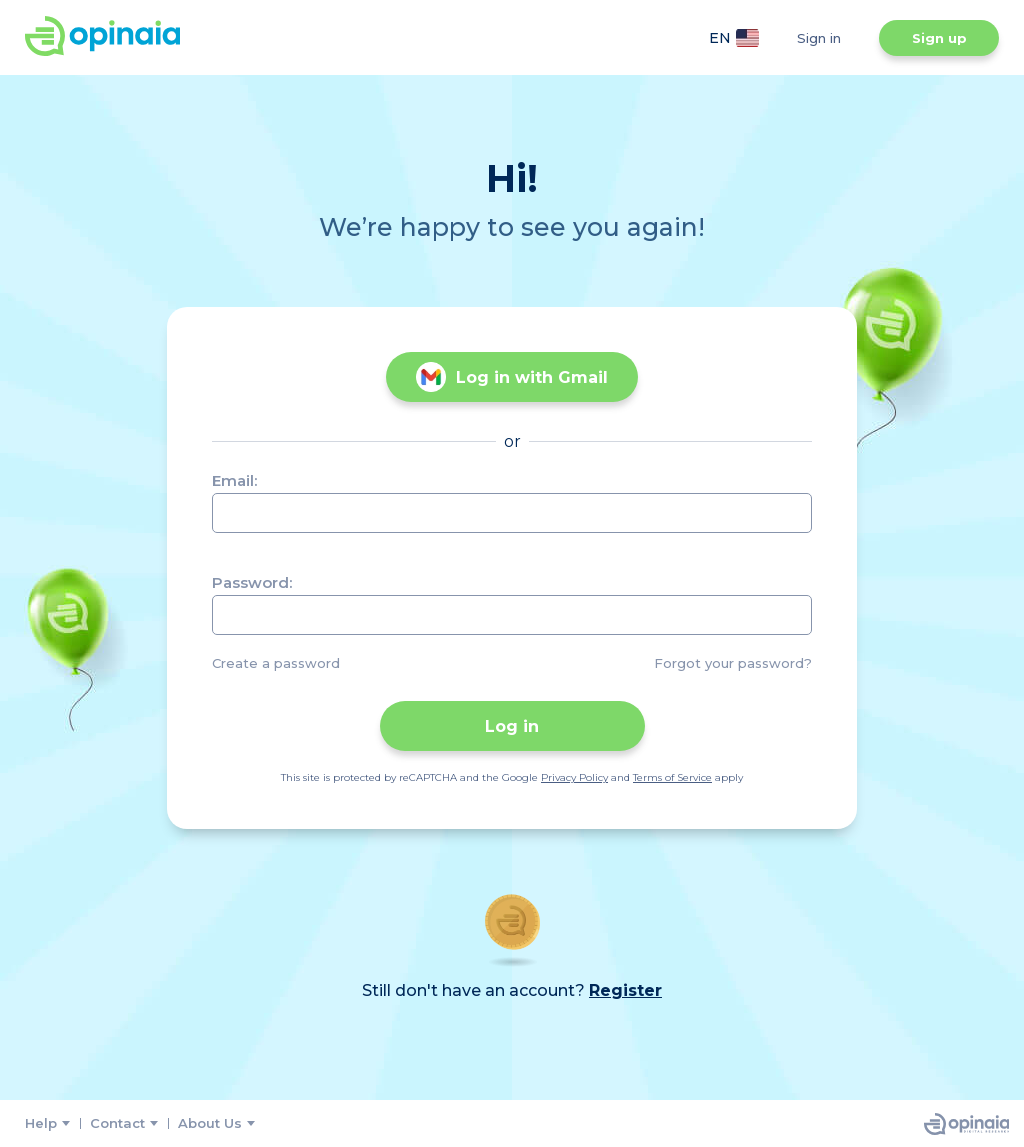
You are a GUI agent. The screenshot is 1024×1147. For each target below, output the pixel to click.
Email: (234, 480)
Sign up (939, 38)
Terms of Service (672, 777)
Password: (252, 582)
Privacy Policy (574, 777)
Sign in (819, 38)
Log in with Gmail (512, 377)
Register (625, 990)
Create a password (276, 663)
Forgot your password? (733, 663)
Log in (512, 726)
